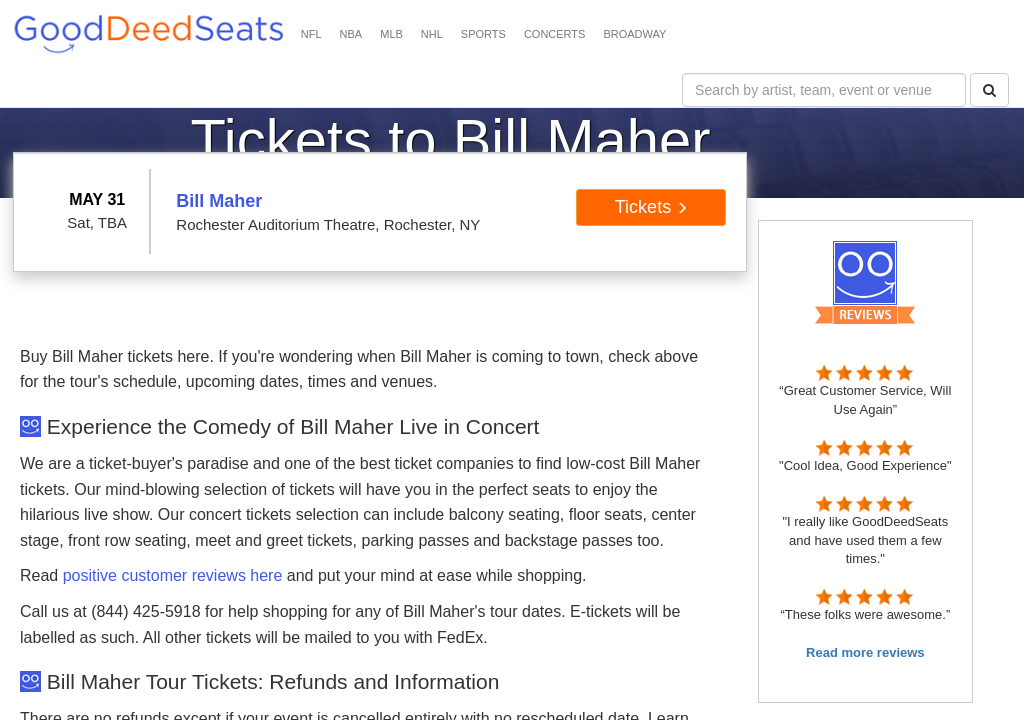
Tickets (651, 207)
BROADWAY (634, 34)
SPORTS (483, 34)
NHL (432, 34)
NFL (311, 34)
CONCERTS (555, 34)
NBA (351, 34)
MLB (391, 34)
